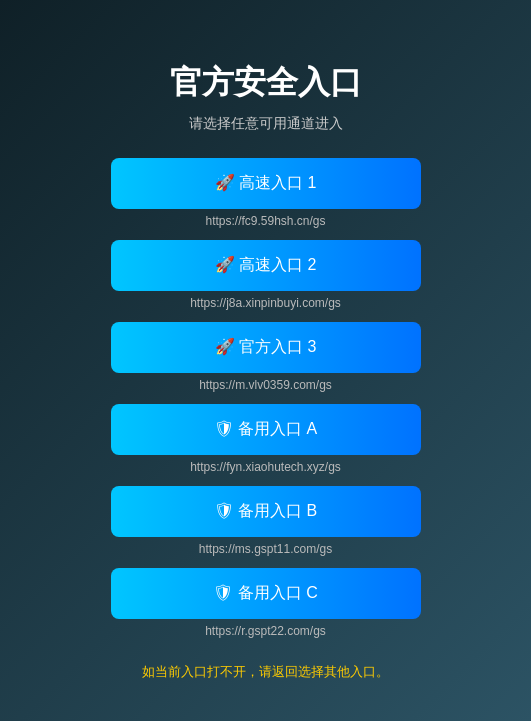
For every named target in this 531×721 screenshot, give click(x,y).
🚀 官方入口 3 (266, 346)
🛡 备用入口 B (266, 510)
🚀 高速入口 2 (266, 264)
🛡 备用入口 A (266, 428)
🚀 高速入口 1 (266, 182)
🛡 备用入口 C (265, 592)
